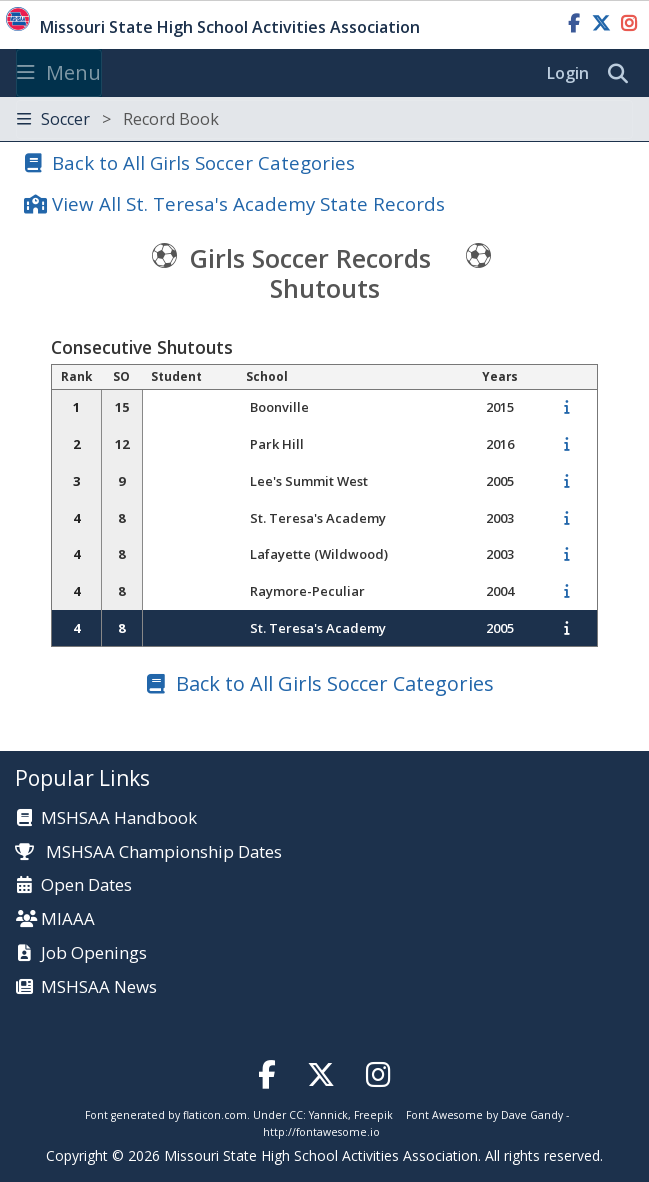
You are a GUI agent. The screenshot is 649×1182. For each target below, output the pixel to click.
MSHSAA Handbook (119, 818)
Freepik (373, 1115)
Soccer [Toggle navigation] (118, 119)
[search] (623, 74)
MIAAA (68, 919)
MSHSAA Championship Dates (148, 851)
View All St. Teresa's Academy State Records (248, 203)
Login (568, 73)
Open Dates (86, 885)
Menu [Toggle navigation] (59, 72)
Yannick (328, 1115)
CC (296, 1115)
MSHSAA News (99, 987)
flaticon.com (215, 1115)
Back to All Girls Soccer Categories (203, 162)
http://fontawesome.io (321, 1132)
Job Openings (94, 953)
